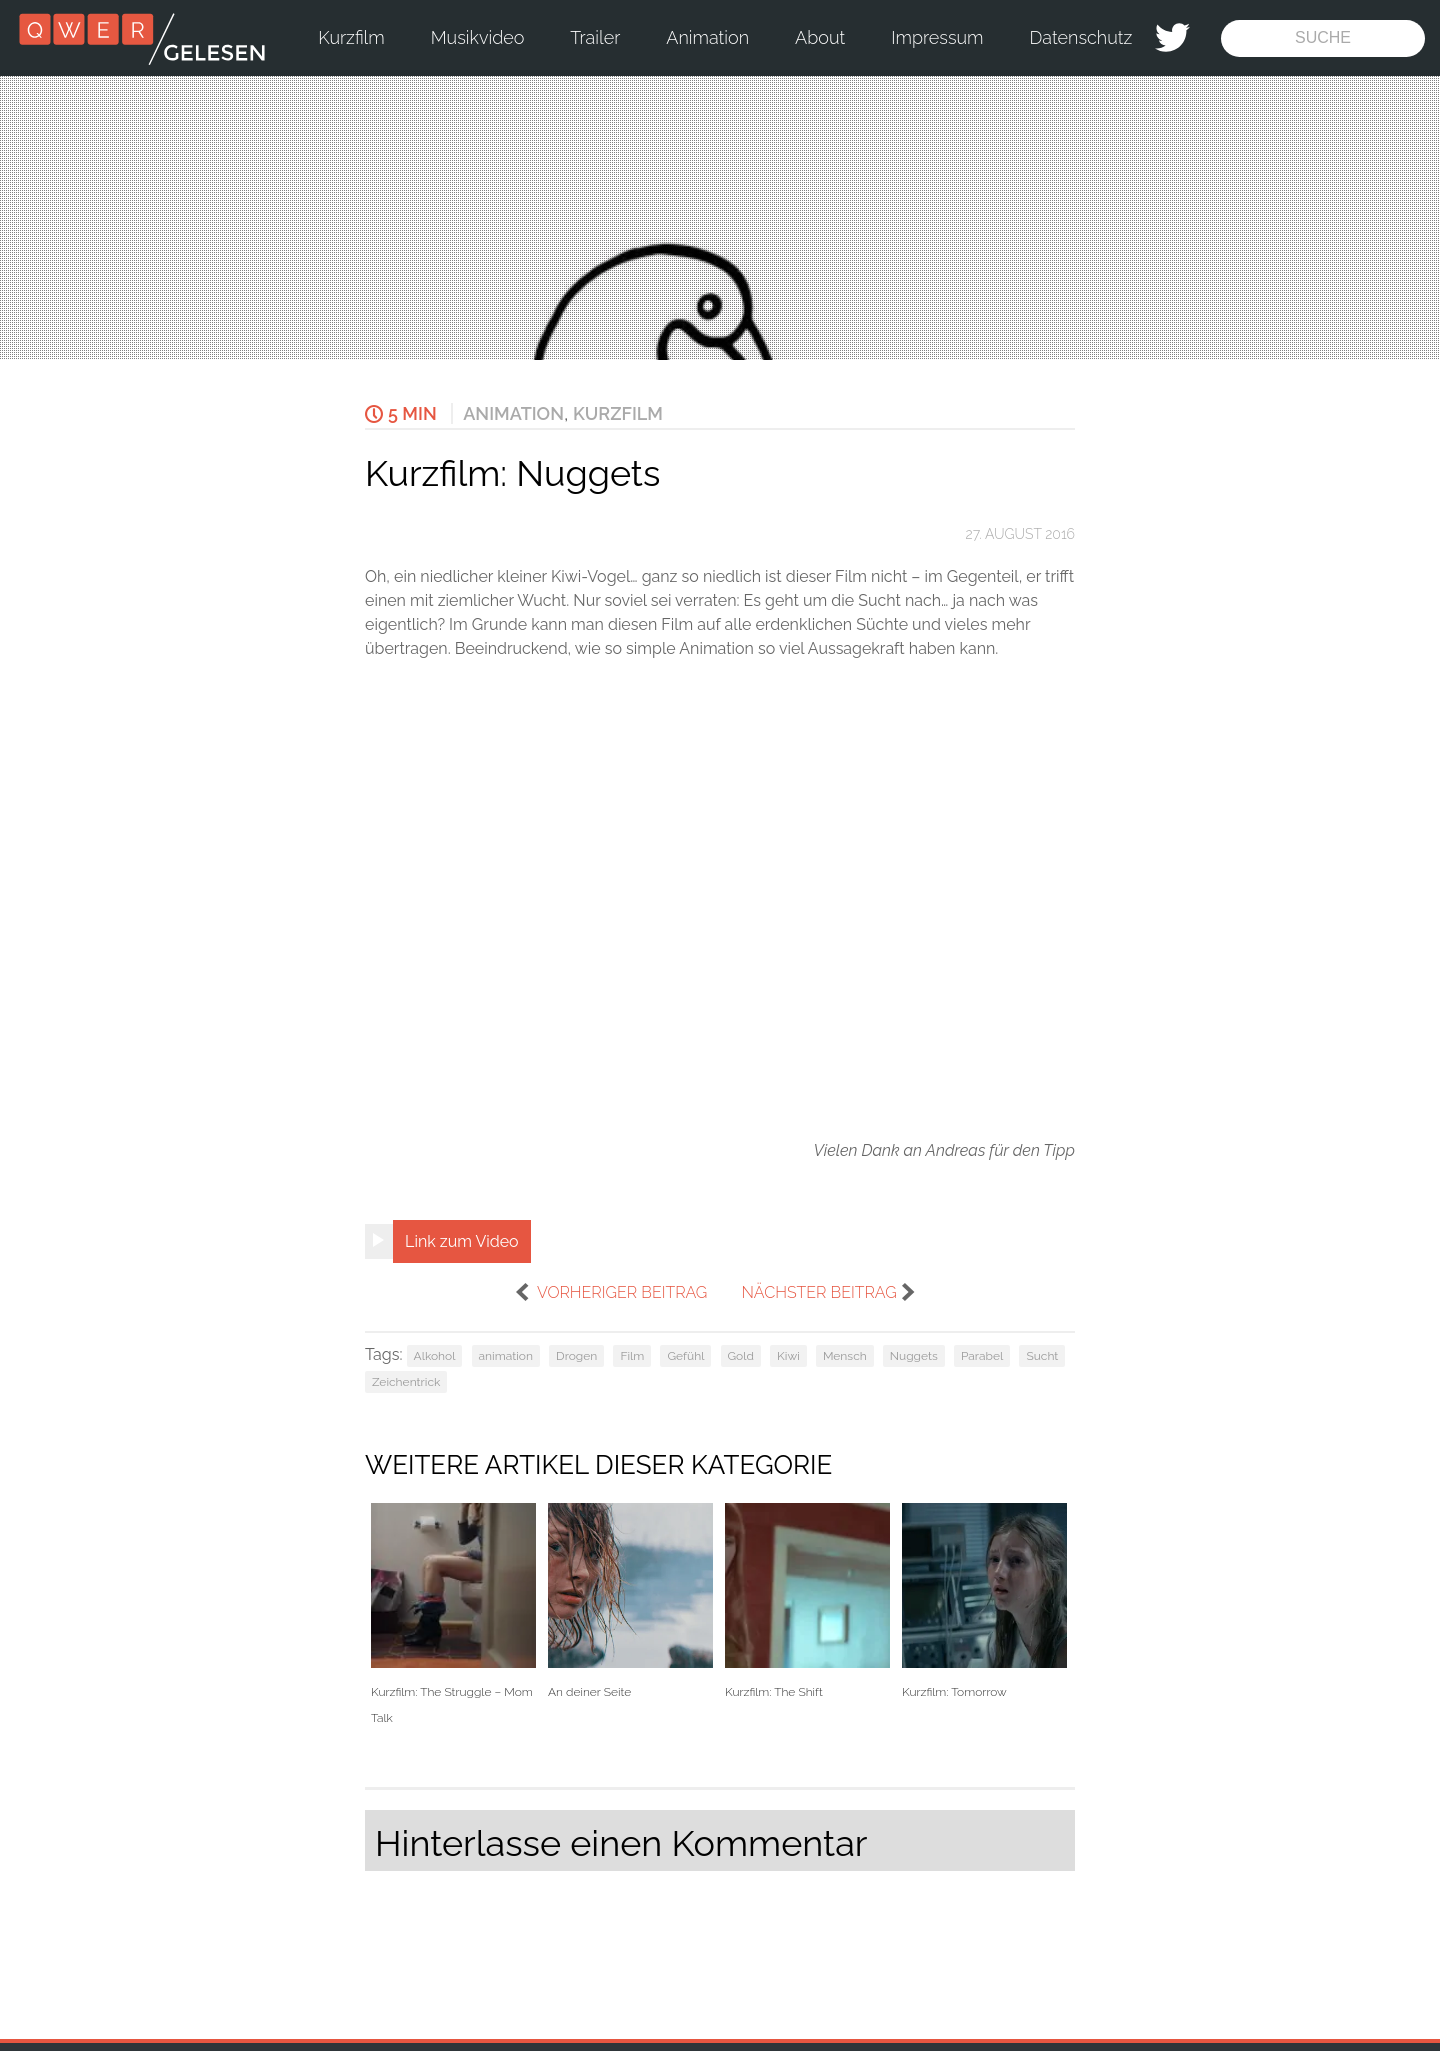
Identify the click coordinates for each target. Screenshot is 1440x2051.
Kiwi (788, 1356)
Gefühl (685, 1356)
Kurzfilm (351, 37)
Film (632, 1356)
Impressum (937, 37)
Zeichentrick (406, 1382)
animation (506, 1356)
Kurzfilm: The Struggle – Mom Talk (453, 1614)
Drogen (576, 1356)
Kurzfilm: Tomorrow (984, 1601)
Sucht (1042, 1356)
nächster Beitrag (818, 1292)
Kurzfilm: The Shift (807, 1601)
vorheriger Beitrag (622, 1292)
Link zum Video (462, 1241)
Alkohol (435, 1356)
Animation (707, 37)
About (820, 37)
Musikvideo (478, 37)
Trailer (595, 37)
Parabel (982, 1356)
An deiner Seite (630, 1601)
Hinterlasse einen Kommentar (621, 1843)
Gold (741, 1356)
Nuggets (914, 1356)
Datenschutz (1081, 37)
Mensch (845, 1356)
